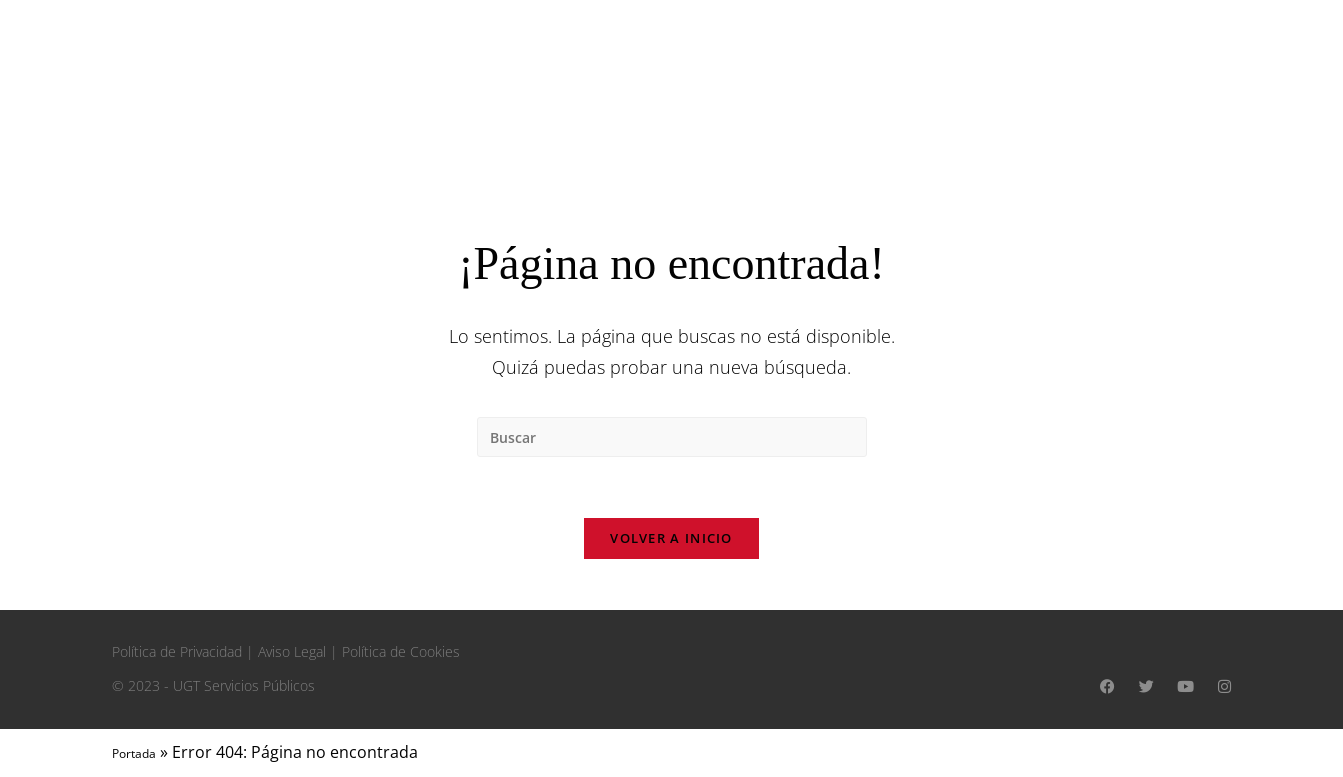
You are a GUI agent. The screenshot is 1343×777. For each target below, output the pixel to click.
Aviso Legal (292, 651)
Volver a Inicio (671, 538)
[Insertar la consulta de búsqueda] (672, 437)
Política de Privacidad (177, 651)
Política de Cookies (401, 651)
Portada (134, 753)
